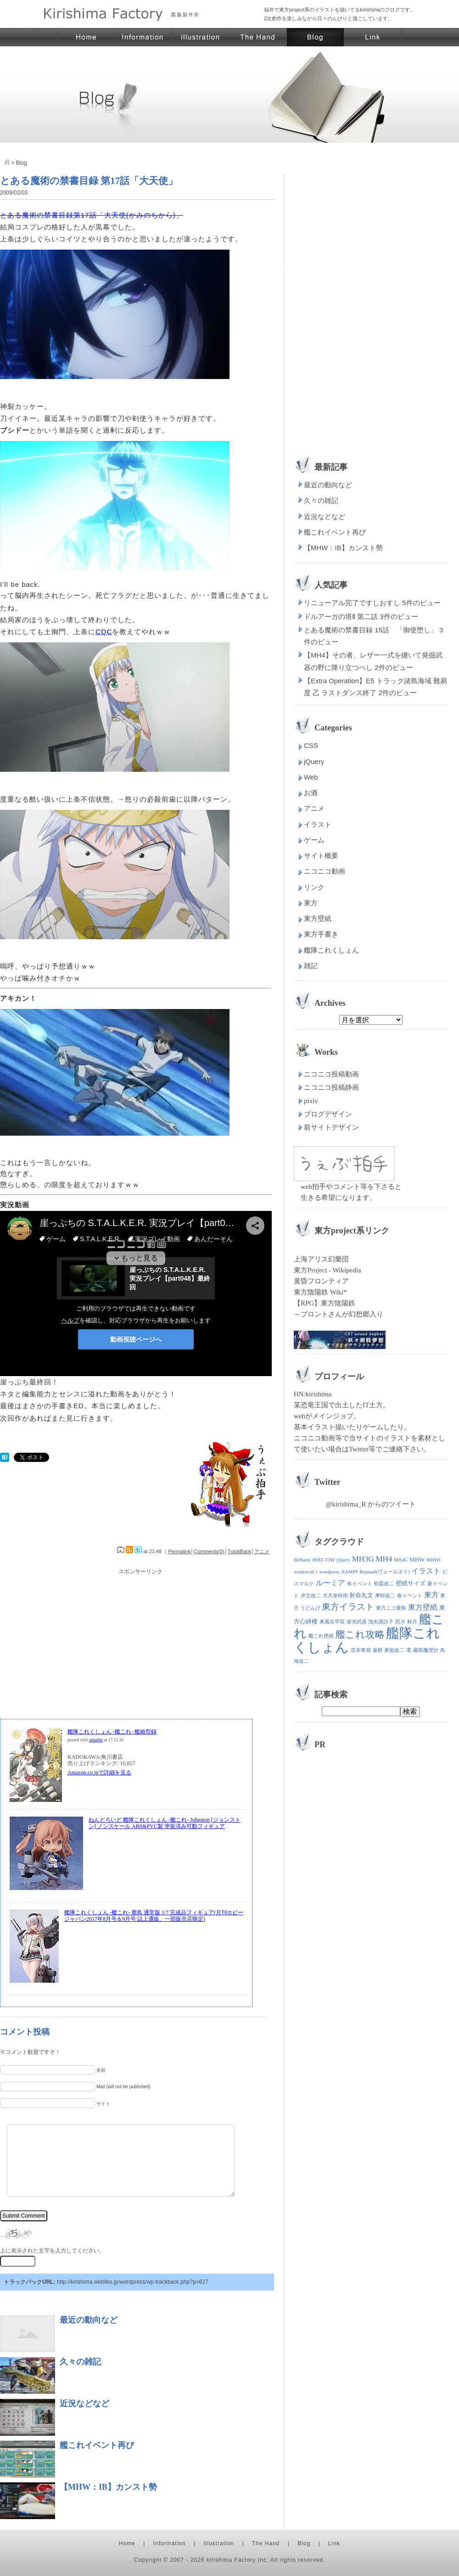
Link (334, 2543)
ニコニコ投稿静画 (331, 1087)
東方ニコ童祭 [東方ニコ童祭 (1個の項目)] (391, 1608)
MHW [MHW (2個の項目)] (417, 1559)
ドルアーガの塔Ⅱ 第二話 (341, 616)
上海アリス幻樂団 (321, 1259)
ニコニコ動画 (324, 871)
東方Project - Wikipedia (327, 1270)
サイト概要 (321, 855)
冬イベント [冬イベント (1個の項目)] (359, 1583)
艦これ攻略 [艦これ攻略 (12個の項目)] (360, 1634)
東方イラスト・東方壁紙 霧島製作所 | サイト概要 (143, 37)
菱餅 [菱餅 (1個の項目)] (378, 1650)
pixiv (311, 1100)
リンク (314, 887)
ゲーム (314, 840)
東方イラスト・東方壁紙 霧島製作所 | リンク (373, 37)
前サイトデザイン (331, 1127)
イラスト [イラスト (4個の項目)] (426, 1571)
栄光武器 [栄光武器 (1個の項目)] (357, 1621)
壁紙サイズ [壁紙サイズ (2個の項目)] (410, 1583)
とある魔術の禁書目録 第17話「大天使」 (89, 180)
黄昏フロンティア (321, 1281)
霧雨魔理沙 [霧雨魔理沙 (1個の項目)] (425, 1650)
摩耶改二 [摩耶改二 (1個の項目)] (385, 1595)
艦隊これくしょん (331, 950)
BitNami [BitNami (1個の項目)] (302, 1559)
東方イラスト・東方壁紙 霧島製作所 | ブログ (315, 37)
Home (127, 2543)
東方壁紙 (317, 918)
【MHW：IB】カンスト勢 (108, 2487)
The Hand (266, 2543)
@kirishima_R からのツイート (371, 1504)
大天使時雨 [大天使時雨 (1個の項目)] (335, 1595)
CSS (311, 745)
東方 (311, 903)
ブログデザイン (328, 1114)
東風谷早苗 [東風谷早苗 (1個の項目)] (332, 1621)
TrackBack (240, 1551)
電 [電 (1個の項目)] (408, 1650)
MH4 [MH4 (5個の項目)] (384, 1559)
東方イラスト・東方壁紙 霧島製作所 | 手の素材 (258, 37)
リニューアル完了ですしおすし (352, 603)
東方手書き (321, 934)
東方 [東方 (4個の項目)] (431, 1595)
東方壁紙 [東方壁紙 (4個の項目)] (422, 1607)
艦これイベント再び (97, 2445)
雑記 (311, 966)
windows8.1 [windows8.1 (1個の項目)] (306, 1571)
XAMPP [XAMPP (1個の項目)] (349, 1571)
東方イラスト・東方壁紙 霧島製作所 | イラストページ (201, 37)
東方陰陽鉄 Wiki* (320, 1292)
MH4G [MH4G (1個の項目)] (401, 1559)
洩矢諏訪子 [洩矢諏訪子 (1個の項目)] (380, 1621)
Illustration (219, 2543)
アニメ (261, 1551)
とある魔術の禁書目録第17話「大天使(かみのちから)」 (91, 215)
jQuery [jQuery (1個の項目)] (343, 1559)
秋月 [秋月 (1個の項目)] (412, 1621)
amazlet (96, 1739)
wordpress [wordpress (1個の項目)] (329, 1571)
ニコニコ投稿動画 (331, 1074)
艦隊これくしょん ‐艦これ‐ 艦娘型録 (112, 1731)
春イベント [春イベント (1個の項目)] (409, 1595)
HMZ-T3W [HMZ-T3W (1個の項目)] (323, 1559)
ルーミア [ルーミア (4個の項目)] (330, 1583)
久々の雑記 (80, 2361)
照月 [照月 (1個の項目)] (400, 1621)
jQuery (314, 761)
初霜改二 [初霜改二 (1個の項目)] (384, 1583)
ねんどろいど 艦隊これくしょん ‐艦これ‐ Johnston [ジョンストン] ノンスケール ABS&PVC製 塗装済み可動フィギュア (165, 1823)
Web (311, 777)
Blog (303, 2543)
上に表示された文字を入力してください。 (52, 2250)
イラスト (317, 824)
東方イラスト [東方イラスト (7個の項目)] (348, 1606)
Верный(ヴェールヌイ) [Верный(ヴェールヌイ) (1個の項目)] (385, 1571)
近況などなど (84, 2403)
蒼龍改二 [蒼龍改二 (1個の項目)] (394, 1650)
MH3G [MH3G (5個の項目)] (363, 1559)
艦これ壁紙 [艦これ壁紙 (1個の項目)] (321, 1636)
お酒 (311, 793)
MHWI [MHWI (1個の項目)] (433, 1559)
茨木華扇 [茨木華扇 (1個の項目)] (361, 1650)
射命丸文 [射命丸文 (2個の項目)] (361, 1595)
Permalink (179, 1551)
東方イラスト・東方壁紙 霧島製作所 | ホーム (86, 37)
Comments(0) (209, 1551)
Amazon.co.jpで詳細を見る (99, 1772)
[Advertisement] (140, 1641)
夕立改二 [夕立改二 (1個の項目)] (311, 1595)
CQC (103, 632)
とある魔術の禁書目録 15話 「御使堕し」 (370, 630)
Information (169, 2543)
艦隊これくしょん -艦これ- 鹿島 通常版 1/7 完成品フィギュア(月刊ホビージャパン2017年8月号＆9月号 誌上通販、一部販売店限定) (153, 1915)
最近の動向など (89, 2320)
